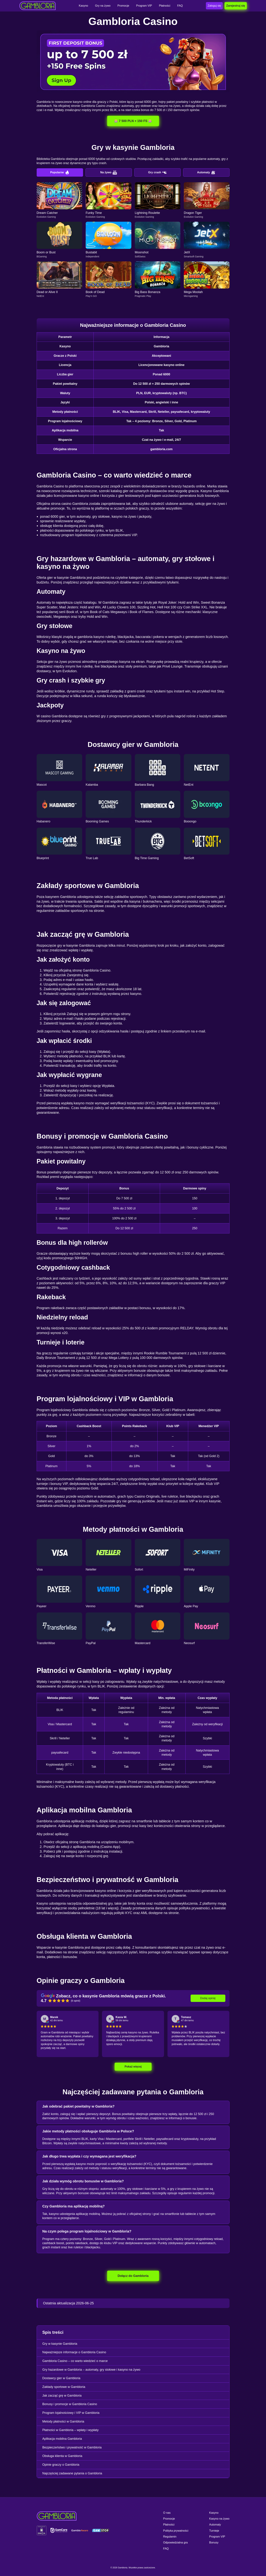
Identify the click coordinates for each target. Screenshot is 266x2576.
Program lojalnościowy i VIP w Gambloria (71, 2413)
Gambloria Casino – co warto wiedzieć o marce (75, 2361)
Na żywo (108, 172)
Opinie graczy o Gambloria (60, 2464)
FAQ (180, 5)
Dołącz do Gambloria (133, 2275)
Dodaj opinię (208, 1998)
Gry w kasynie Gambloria (59, 2343)
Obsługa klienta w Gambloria (62, 2456)
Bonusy (213, 2542)
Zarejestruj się (236, 5)
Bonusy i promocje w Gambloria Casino (69, 2404)
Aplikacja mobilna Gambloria (62, 2438)
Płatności (164, 5)
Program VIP (144, 5)
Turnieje (214, 2530)
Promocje (123, 5)
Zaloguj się (214, 5)
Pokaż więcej (133, 2066)
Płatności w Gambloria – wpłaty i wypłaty (70, 2430)
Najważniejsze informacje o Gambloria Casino (74, 2352)
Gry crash (157, 172)
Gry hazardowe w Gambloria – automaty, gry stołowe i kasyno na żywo (91, 2369)
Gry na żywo (103, 5)
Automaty (206, 172)
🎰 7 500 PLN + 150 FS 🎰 (133, 121)
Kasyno (83, 5)
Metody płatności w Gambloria (63, 2421)
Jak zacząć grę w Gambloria (62, 2395)
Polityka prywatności (175, 2530)
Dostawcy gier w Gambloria (61, 2378)
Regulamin (169, 2536)
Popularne (59, 172)
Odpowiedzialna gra (175, 2542)
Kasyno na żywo (219, 2518)
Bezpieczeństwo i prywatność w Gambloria (72, 2447)
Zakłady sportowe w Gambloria (63, 2387)
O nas (167, 2512)
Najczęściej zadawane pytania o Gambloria (72, 2473)
